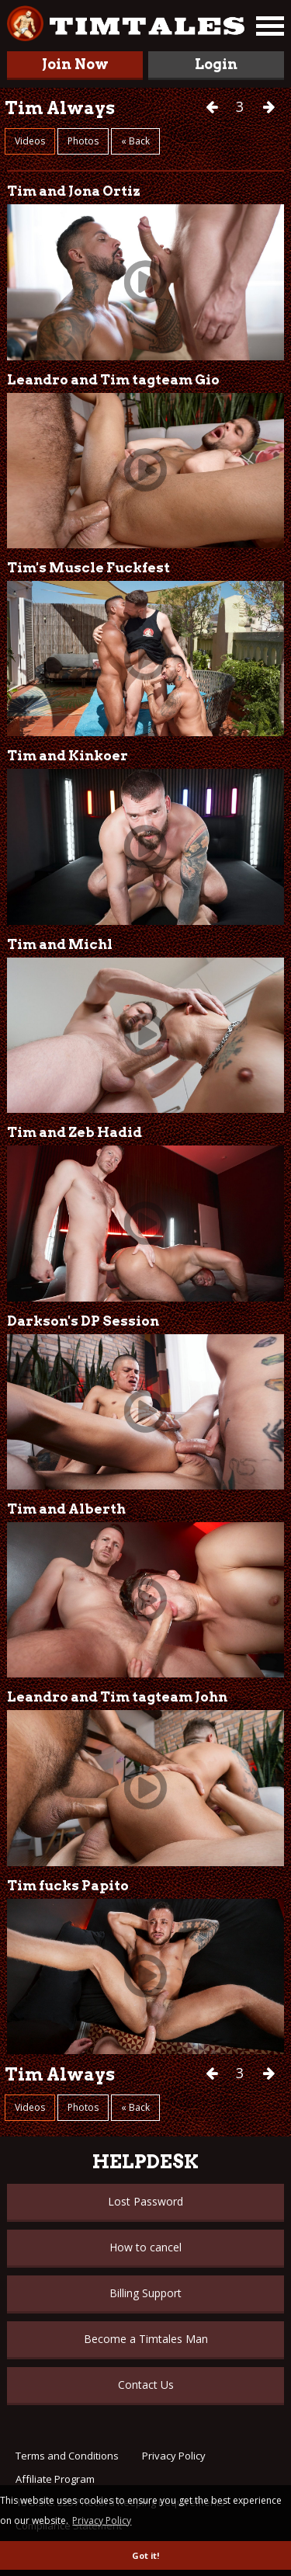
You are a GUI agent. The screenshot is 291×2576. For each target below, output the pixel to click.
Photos (83, 141)
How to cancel (145, 2247)
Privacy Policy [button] (101, 2520)
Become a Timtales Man (146, 2338)
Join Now (75, 64)
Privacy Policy (174, 2456)
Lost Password (145, 2201)
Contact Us (146, 2384)
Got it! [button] (145, 2555)
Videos (30, 141)
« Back (135, 141)
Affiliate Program (55, 2479)
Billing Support (145, 2293)
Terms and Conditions (67, 2456)
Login (216, 64)
